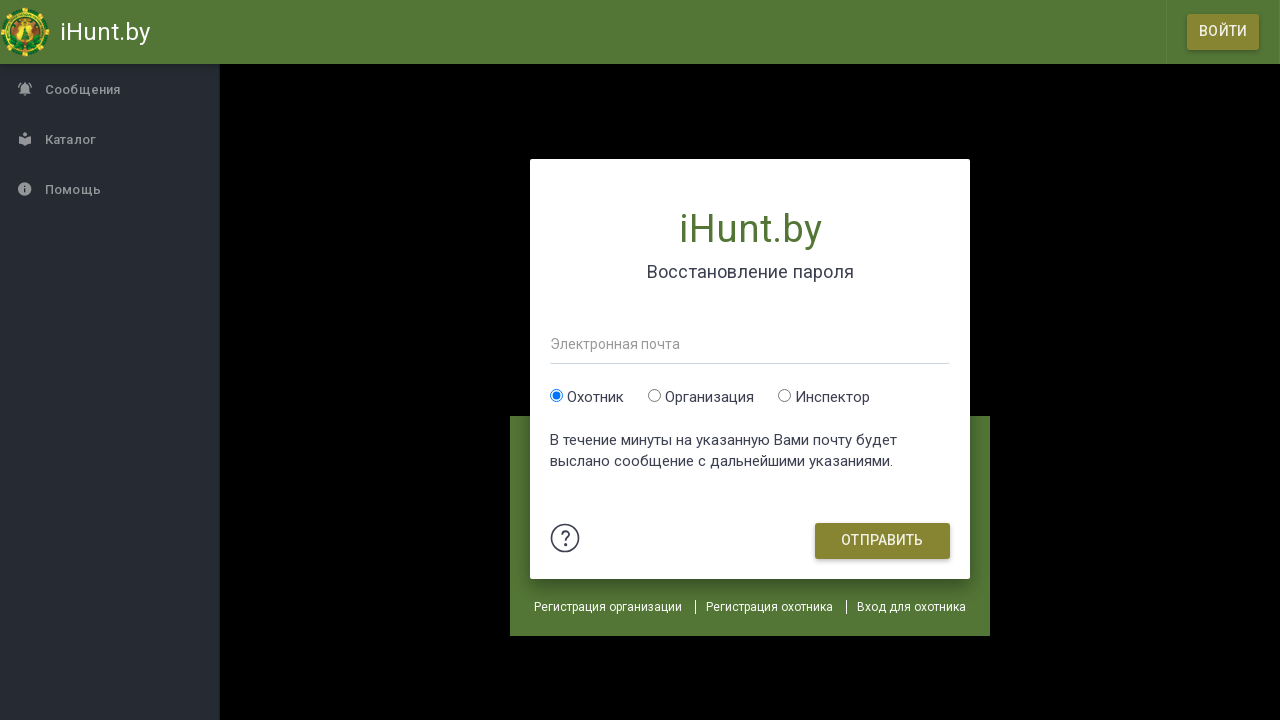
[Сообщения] (110, 89)
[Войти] (1223, 32)
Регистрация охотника (769, 607)
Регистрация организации (608, 607)
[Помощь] (110, 189)
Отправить (882, 540)
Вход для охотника (911, 607)
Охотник (595, 397)
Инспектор (832, 397)
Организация (709, 397)
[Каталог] (110, 139)
